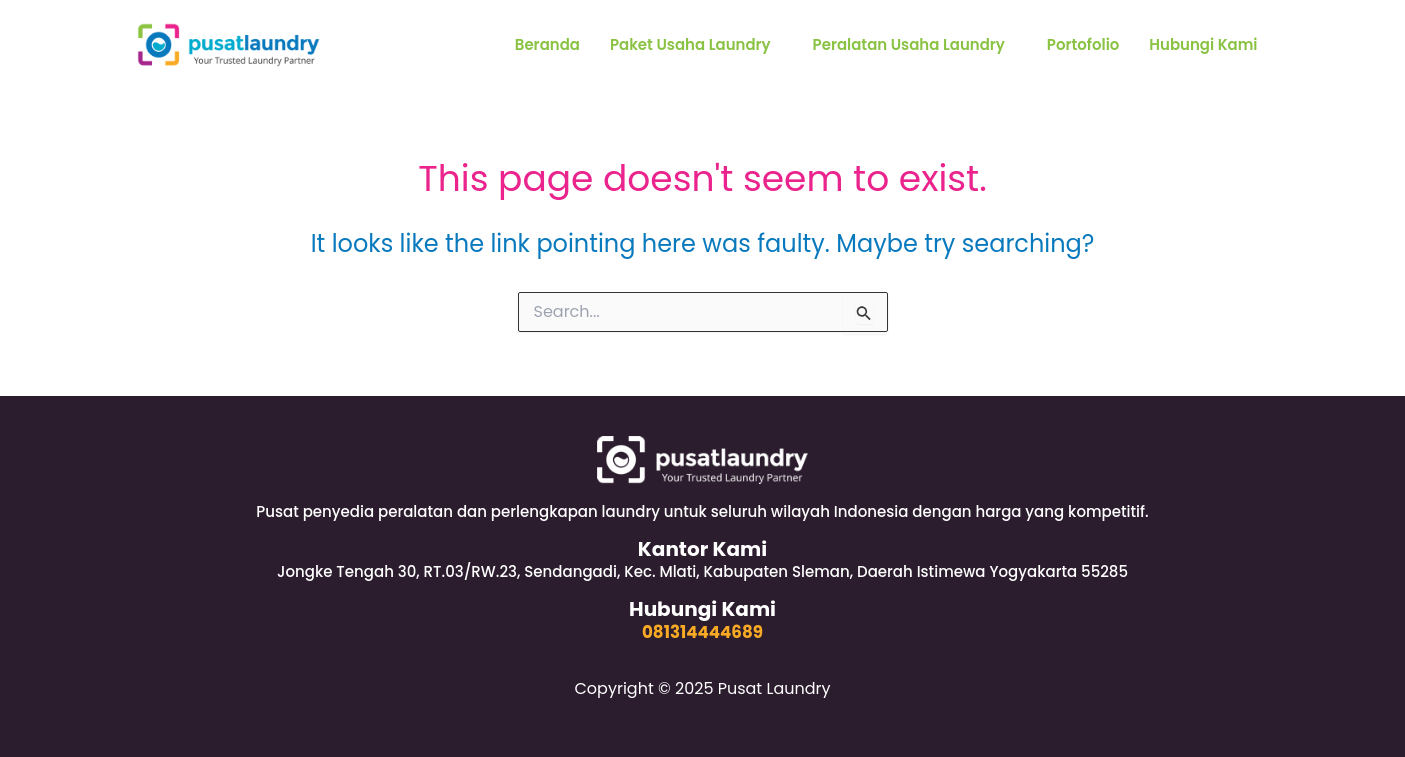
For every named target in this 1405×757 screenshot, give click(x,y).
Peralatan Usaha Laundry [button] (907, 44)
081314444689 (703, 632)
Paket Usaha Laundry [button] (688, 44)
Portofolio (1082, 44)
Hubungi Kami (1203, 44)
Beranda (544, 44)
